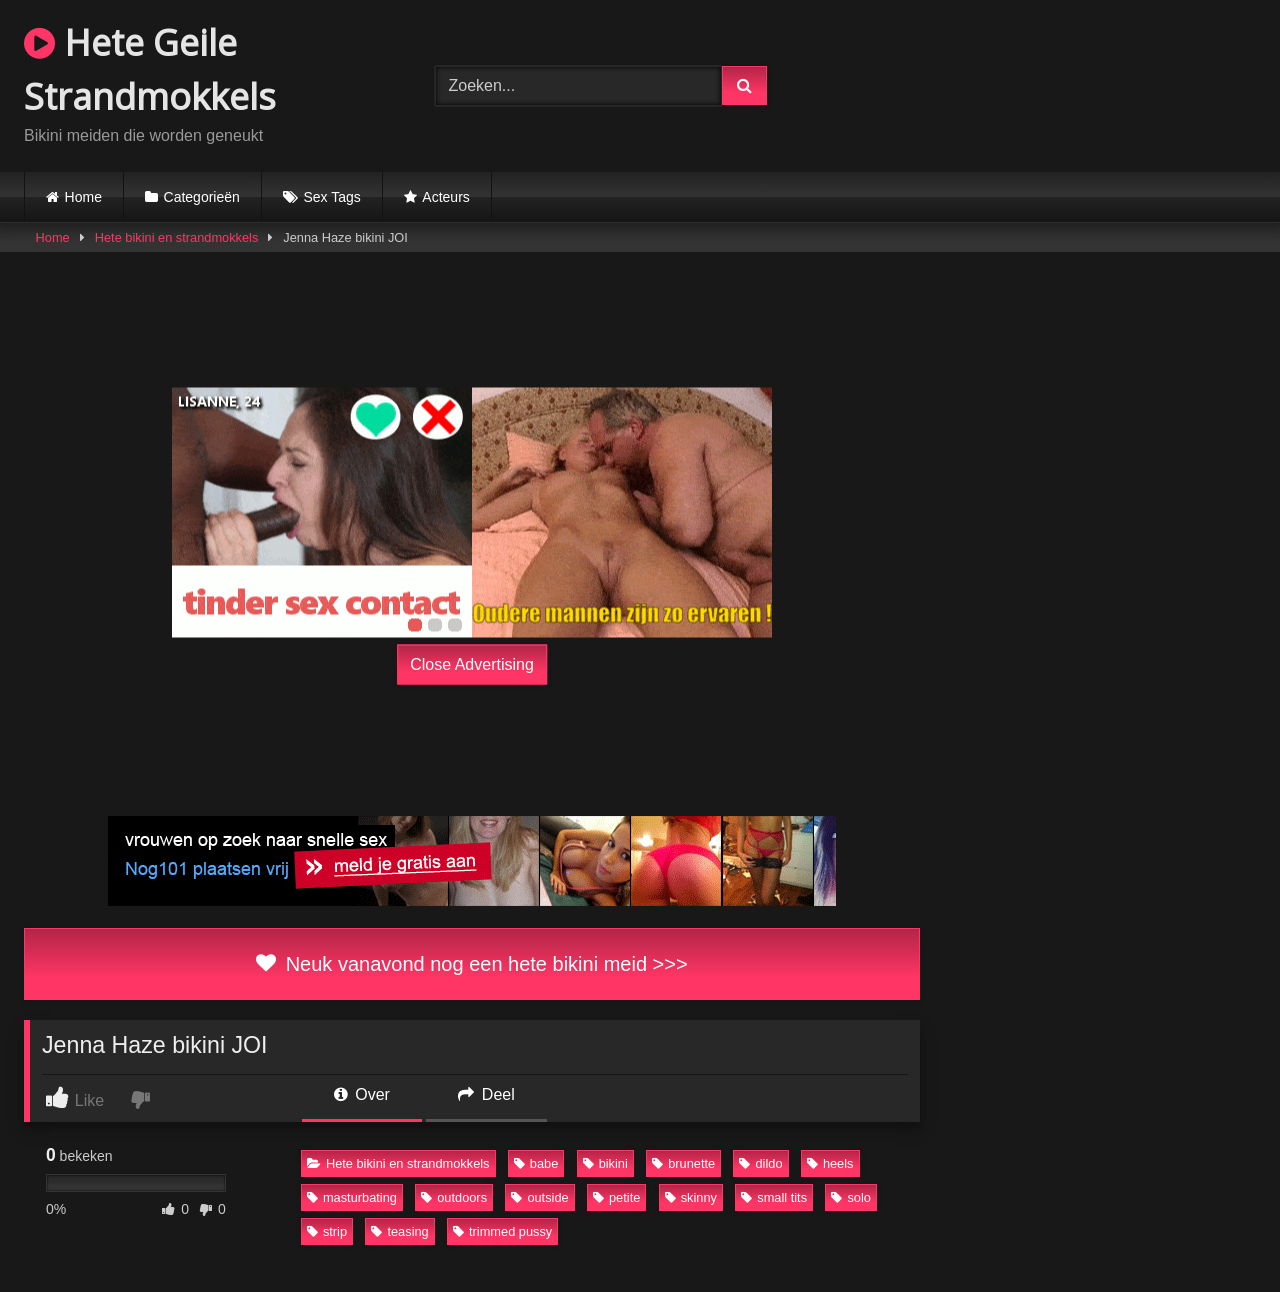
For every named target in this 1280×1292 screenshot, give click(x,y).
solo (850, 1197)
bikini (605, 1163)
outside (539, 1197)
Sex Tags (331, 197)
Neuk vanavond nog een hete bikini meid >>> (471, 964)
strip (327, 1231)
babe (536, 1163)
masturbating (352, 1197)
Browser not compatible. (1050, 83)
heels (830, 1163)
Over (362, 1094)
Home (83, 197)
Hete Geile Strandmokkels (150, 69)
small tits (774, 1197)
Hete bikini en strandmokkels (177, 237)
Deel (486, 1094)
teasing (399, 1231)
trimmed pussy (502, 1231)
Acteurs (445, 197)
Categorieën (202, 197)
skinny (691, 1197)
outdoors (454, 1197)
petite (616, 1197)
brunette (683, 1163)
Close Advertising (472, 664)
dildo (760, 1163)
